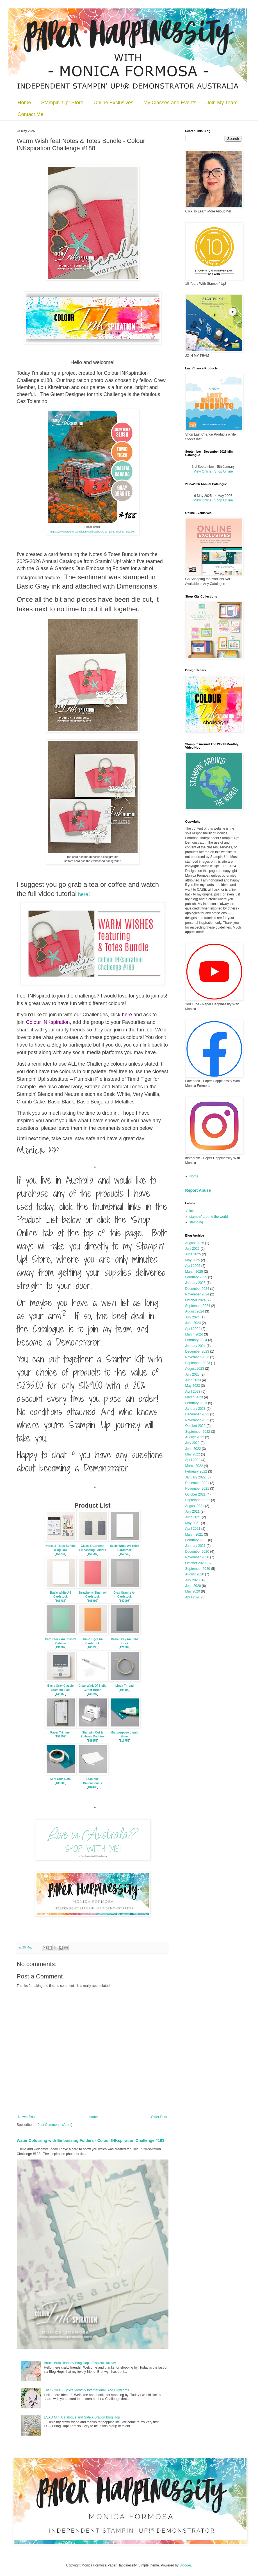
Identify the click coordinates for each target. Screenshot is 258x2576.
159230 (124, 1554)
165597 (92, 1554)
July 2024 (192, 1317)
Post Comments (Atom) (54, 2125)
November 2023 (197, 1357)
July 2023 (192, 1374)
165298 (92, 1647)
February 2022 (196, 1471)
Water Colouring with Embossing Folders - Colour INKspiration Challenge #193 (91, 2140)
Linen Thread (124, 1685)
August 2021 (194, 1506)
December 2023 (197, 1351)
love (192, 1211)
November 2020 (197, 1557)
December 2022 (197, 1414)
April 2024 (192, 1329)
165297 (92, 1600)
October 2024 (195, 1300)
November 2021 (197, 1488)
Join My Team (222, 102)
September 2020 (197, 1569)
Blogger (185, 2565)
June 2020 (193, 1586)
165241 (60, 1554)
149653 (92, 1740)
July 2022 (192, 1443)
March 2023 (194, 1397)
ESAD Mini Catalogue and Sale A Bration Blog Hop (82, 2417)
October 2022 (195, 1426)
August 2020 (194, 1574)
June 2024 (193, 1323)
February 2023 (196, 1403)
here (83, 894)
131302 (60, 1647)
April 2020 (192, 1597)
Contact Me (31, 114)
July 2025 (192, 1249)
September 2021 (197, 1500)
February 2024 (196, 1340)
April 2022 (192, 1460)
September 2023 (197, 1363)
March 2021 (194, 1534)
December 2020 (197, 1552)
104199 (124, 1689)
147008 (124, 1600)
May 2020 (192, 1591)
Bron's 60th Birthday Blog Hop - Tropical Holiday (80, 2363)
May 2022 (192, 1454)
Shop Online (223, 471)
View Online (203, 471)
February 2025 (196, 1277)
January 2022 (195, 1477)
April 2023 (192, 1392)
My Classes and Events (169, 102)
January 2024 (195, 1346)
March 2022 (194, 1466)
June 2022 (193, 1449)
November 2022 (197, 1420)
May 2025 (192, 1260)
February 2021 (196, 1540)
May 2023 (192, 1386)
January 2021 (195, 1546)
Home (24, 102)
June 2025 (193, 1254)
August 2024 (194, 1311)
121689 (124, 1647)
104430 (92, 1787)
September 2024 (197, 1306)
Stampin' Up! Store (62, 102)
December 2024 (197, 1289)
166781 (60, 1600)
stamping (196, 1222)
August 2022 (194, 1437)
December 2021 (197, 1483)
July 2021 (192, 1511)
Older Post (159, 2117)
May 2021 (192, 1523)
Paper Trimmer (60, 1732)
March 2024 (194, 1334)
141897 (92, 1694)
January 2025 (195, 1283)
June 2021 (193, 1517)
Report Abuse (198, 1190)
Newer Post (27, 2117)
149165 (60, 1694)
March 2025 (194, 1272)
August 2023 (194, 1369)
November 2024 (197, 1294)
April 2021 (192, 1529)
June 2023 (193, 1380)
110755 (124, 1740)
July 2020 (192, 1580)
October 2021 (195, 1494)
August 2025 (194, 1243)
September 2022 (197, 1432)
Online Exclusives (113, 102)
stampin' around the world (208, 1217)
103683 (60, 1783)
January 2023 (195, 1409)
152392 (60, 1736)
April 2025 (192, 1266)
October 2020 (195, 1563)
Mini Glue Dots (60, 1779)
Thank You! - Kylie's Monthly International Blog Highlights (86, 2390)
